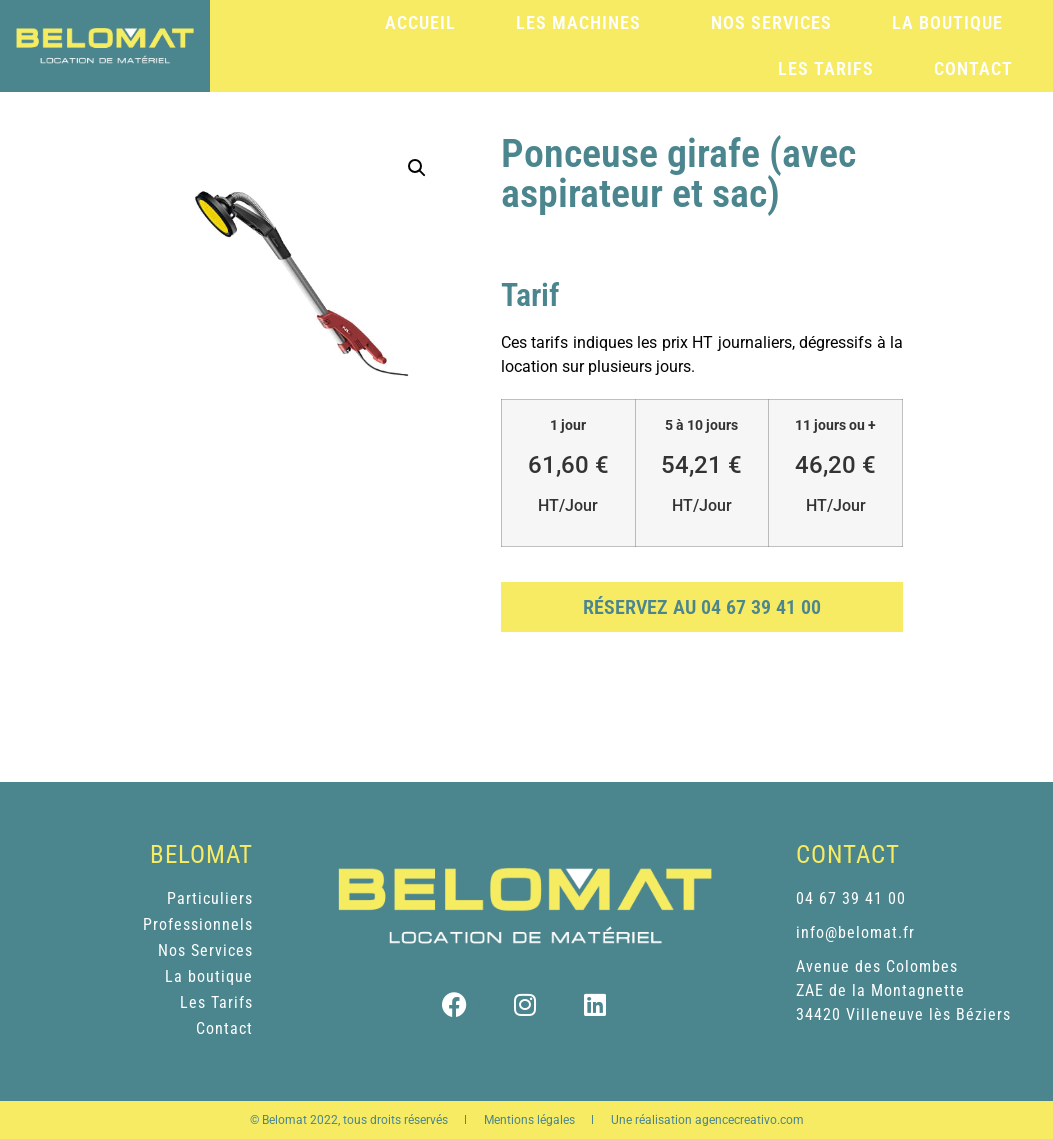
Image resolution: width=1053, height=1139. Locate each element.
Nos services (771, 22)
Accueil (420, 22)
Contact (973, 68)
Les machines (583, 22)
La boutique (947, 22)
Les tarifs (826, 68)
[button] (417, 168)
